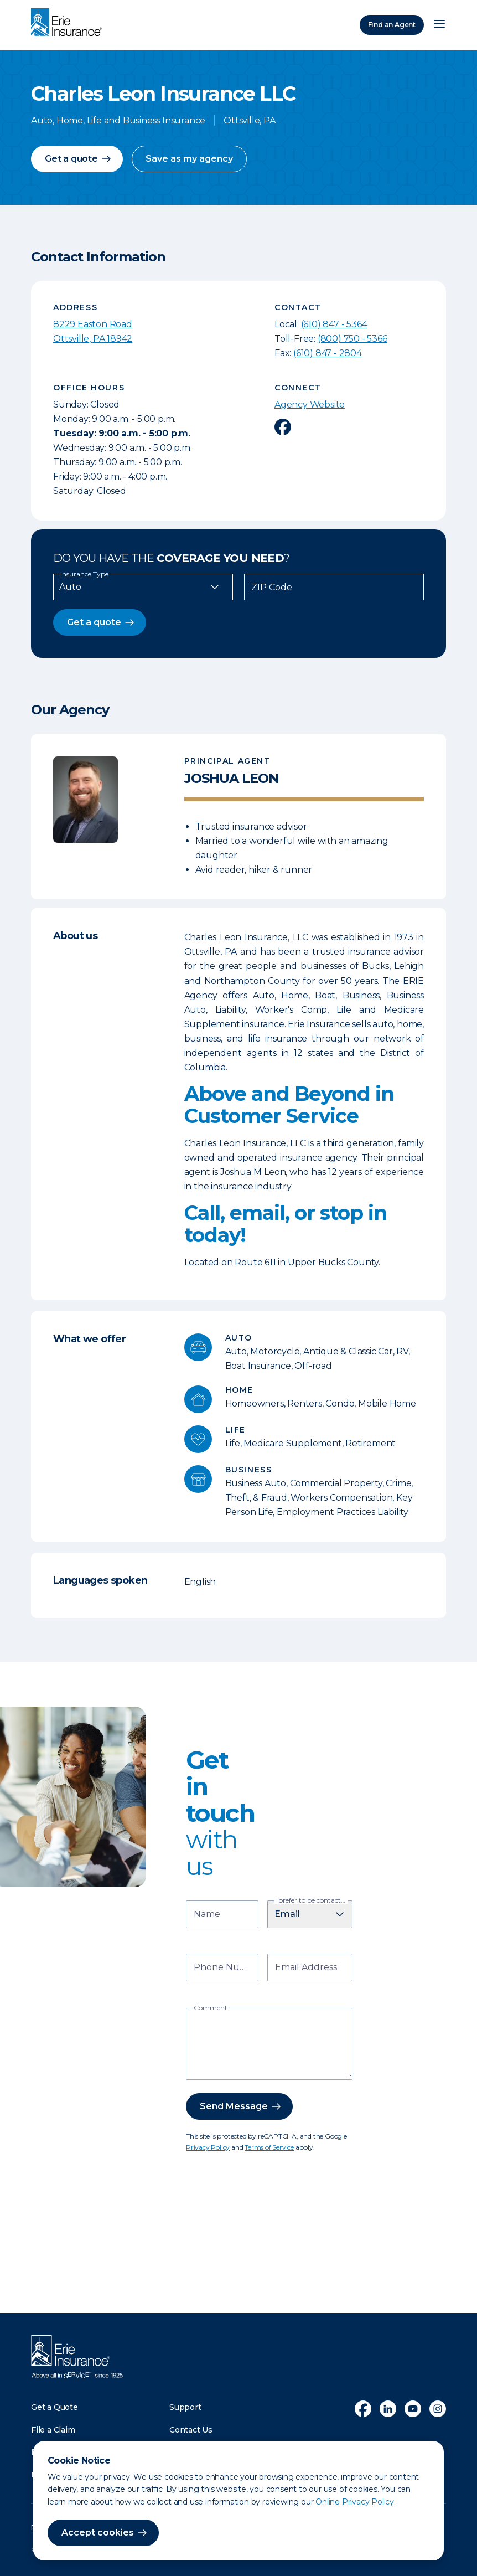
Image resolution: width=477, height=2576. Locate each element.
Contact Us (190, 2430)
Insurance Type (84, 574)
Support (185, 2407)
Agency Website (309, 404)
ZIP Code (271, 587)
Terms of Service (269, 2147)
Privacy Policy (208, 2147)
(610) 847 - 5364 (334, 324)
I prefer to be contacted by (311, 1900)
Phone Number (224, 1968)
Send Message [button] (234, 2106)
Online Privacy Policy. (355, 2502)
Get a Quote (54, 2407)
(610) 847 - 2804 (327, 353)
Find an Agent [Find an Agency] (392, 24)
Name (207, 1915)
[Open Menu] (439, 25)
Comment (210, 2008)
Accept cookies (97, 2532)
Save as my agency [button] (189, 158)
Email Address (306, 1968)
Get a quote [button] (71, 158)
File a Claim (53, 2430)
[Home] (69, 23)
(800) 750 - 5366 (352, 338)
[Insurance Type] (143, 587)
